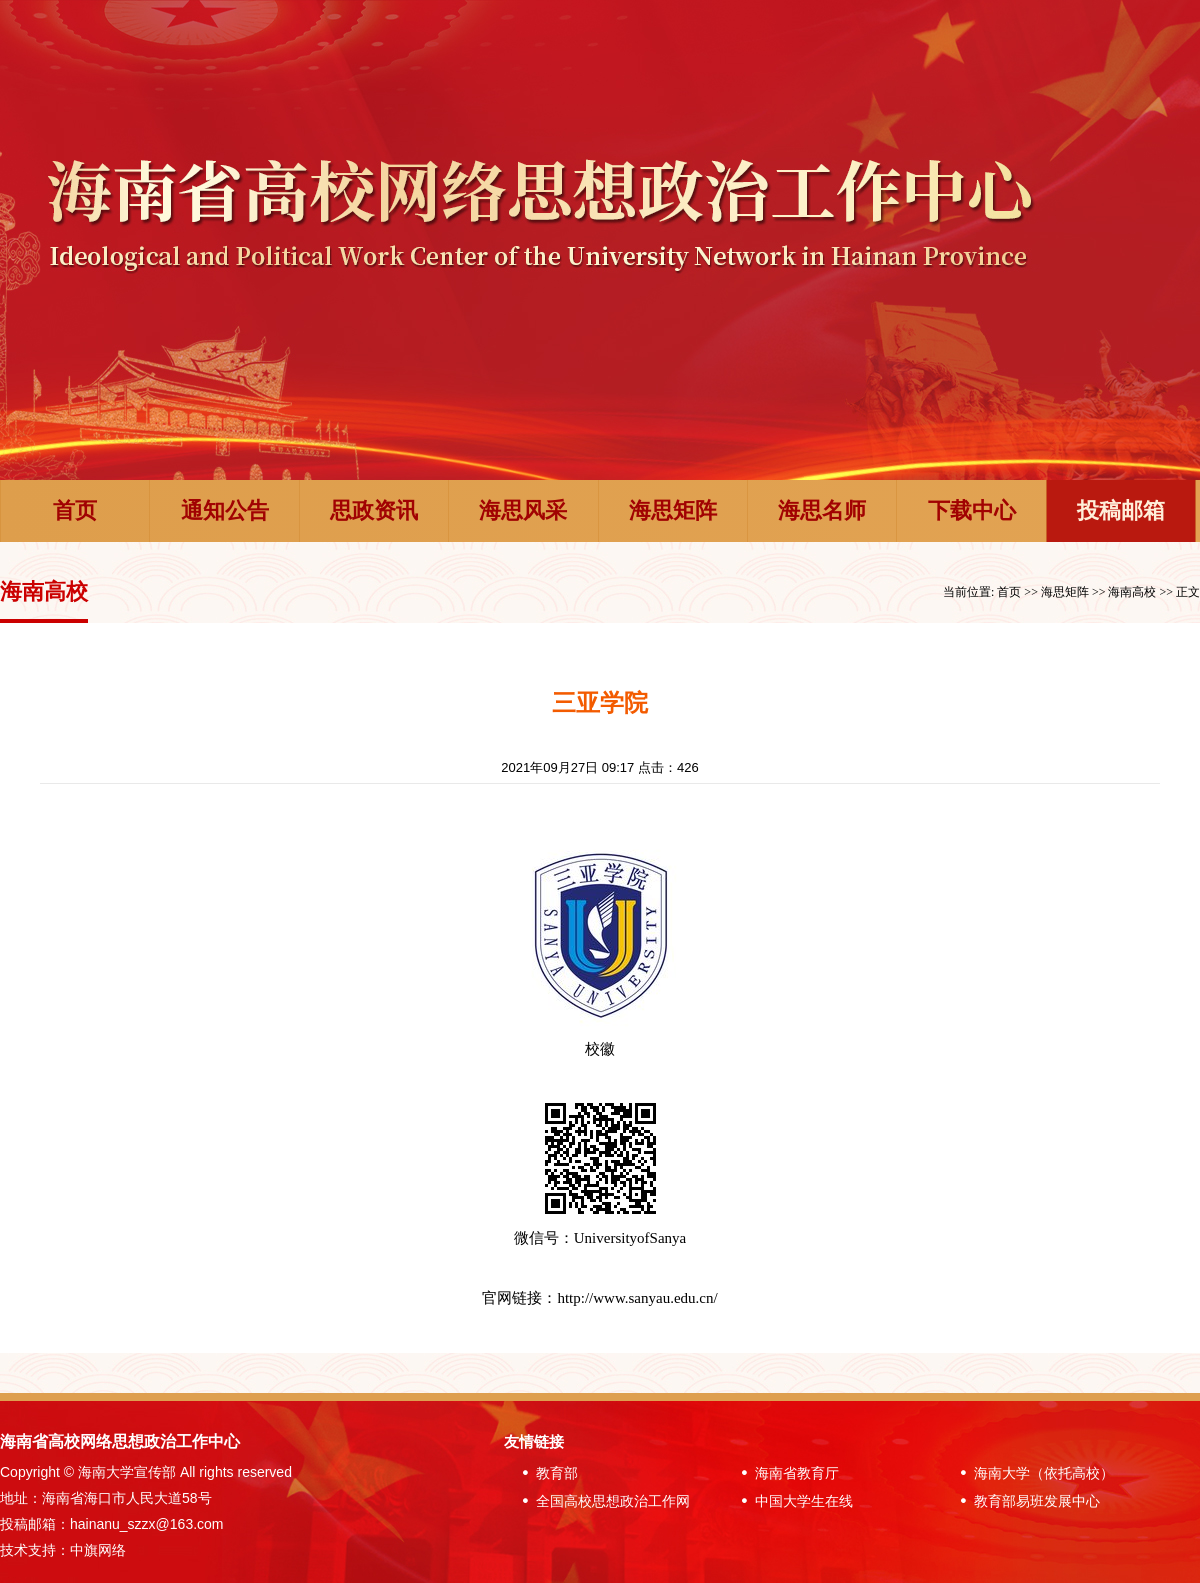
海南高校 (1132, 592)
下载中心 (972, 510)
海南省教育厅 (786, 1473)
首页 (75, 510)
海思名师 (822, 510)
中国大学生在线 (793, 1501)
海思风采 (523, 510)
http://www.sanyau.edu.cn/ (637, 1298)
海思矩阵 (673, 510)
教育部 (546, 1473)
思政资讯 (374, 510)
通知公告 (225, 510)
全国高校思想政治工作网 (602, 1501)
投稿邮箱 (1121, 510)
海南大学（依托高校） (1033, 1473)
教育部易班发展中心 (1026, 1501)
